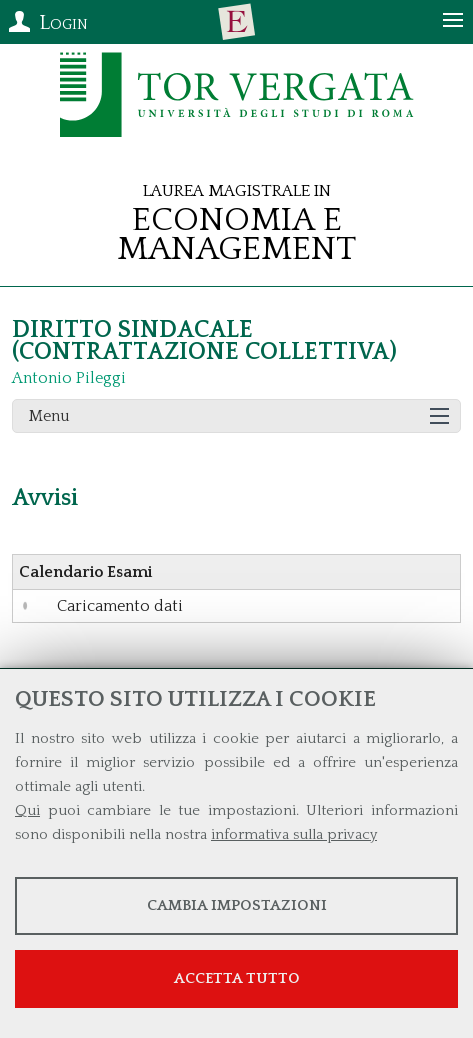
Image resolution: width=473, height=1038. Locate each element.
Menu (49, 416)
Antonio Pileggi (69, 378)
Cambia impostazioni (237, 905)
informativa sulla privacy (294, 834)
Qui (27, 810)
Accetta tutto (237, 978)
